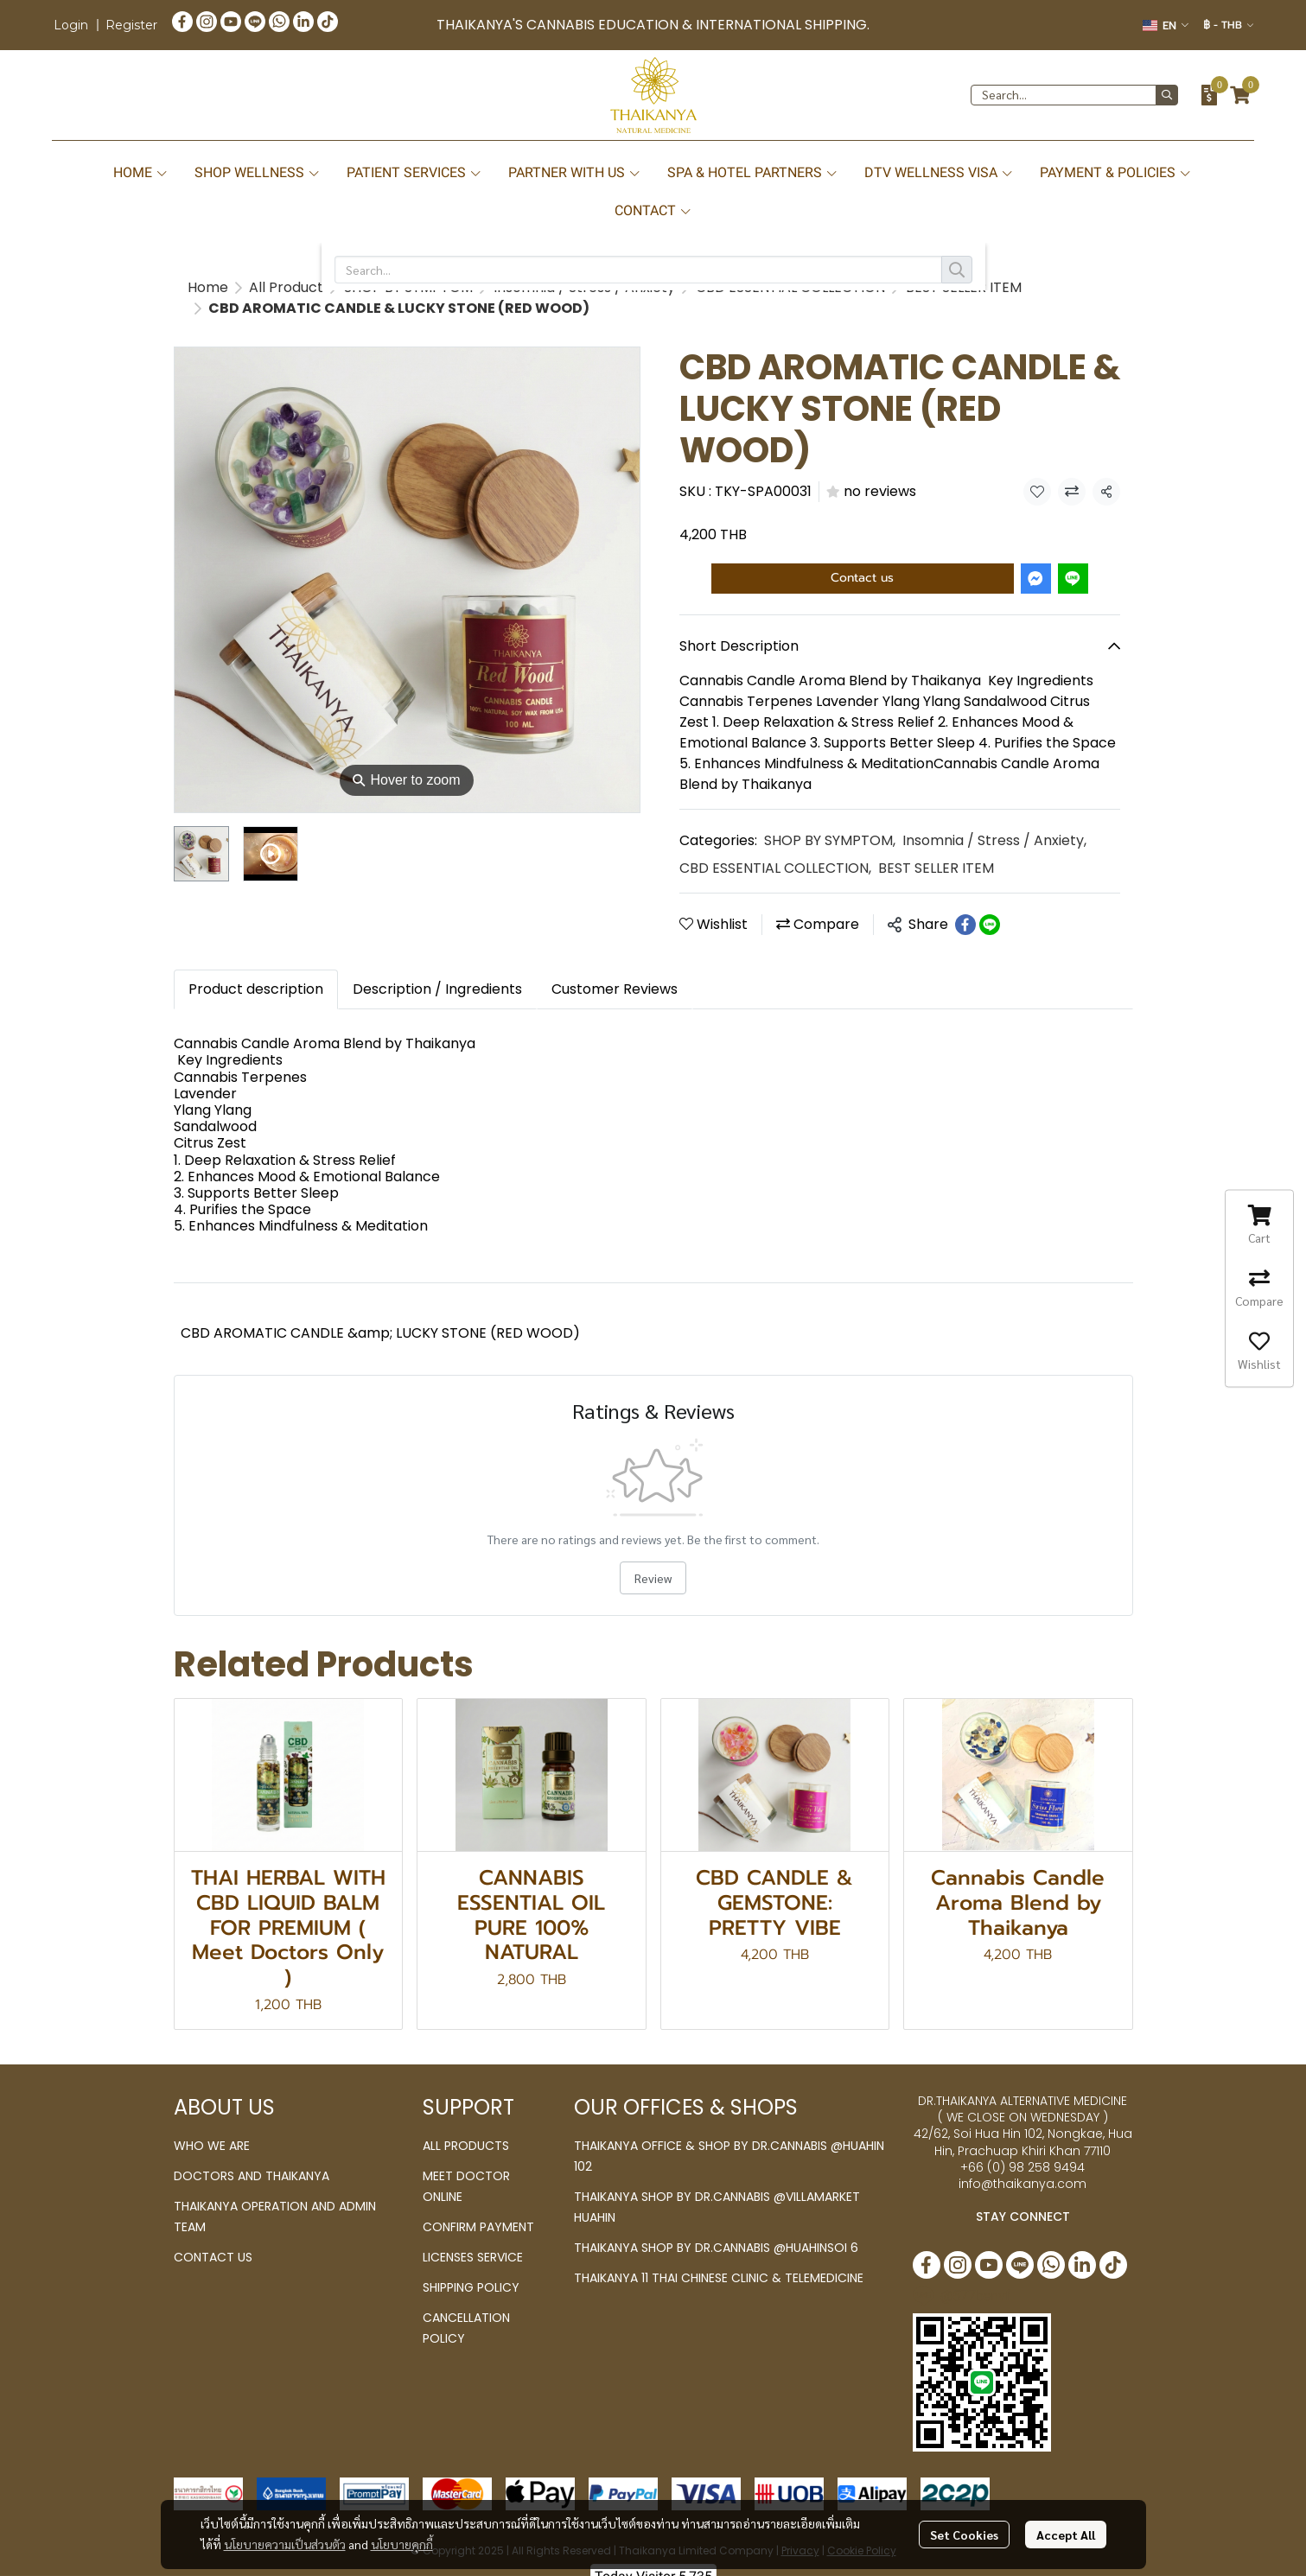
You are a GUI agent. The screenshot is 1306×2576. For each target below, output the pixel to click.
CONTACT (653, 210)
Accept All (1065, 2534)
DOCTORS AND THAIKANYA (251, 2155)
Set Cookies (964, 2534)
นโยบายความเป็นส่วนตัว (285, 2544)
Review (653, 1557)
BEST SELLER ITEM (335, 287)
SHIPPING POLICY (471, 2266)
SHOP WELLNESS (257, 172)
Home (208, 287)
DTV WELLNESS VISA (939, 172)
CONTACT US (213, 2236)
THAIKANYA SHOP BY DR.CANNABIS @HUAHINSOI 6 (716, 2227)
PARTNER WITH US (574, 172)
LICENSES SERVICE (473, 2236)
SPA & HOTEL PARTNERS (752, 172)
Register (131, 25)
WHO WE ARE (212, 2125)
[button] (1165, 25)
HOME (141, 172)
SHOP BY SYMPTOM (829, 820)
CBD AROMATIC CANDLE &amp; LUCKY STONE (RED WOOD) (380, 1312)
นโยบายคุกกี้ (402, 2544)
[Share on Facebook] (965, 904)
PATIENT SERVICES (414, 172)
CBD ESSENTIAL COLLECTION (775, 847)
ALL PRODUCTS (466, 2125)
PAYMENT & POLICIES (1116, 172)
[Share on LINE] (989, 904)
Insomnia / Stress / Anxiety (994, 820)
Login (71, 25)
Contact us (862, 557)
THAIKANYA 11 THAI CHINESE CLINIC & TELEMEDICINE (718, 2257)
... (253, 287)
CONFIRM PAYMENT (478, 2206)
